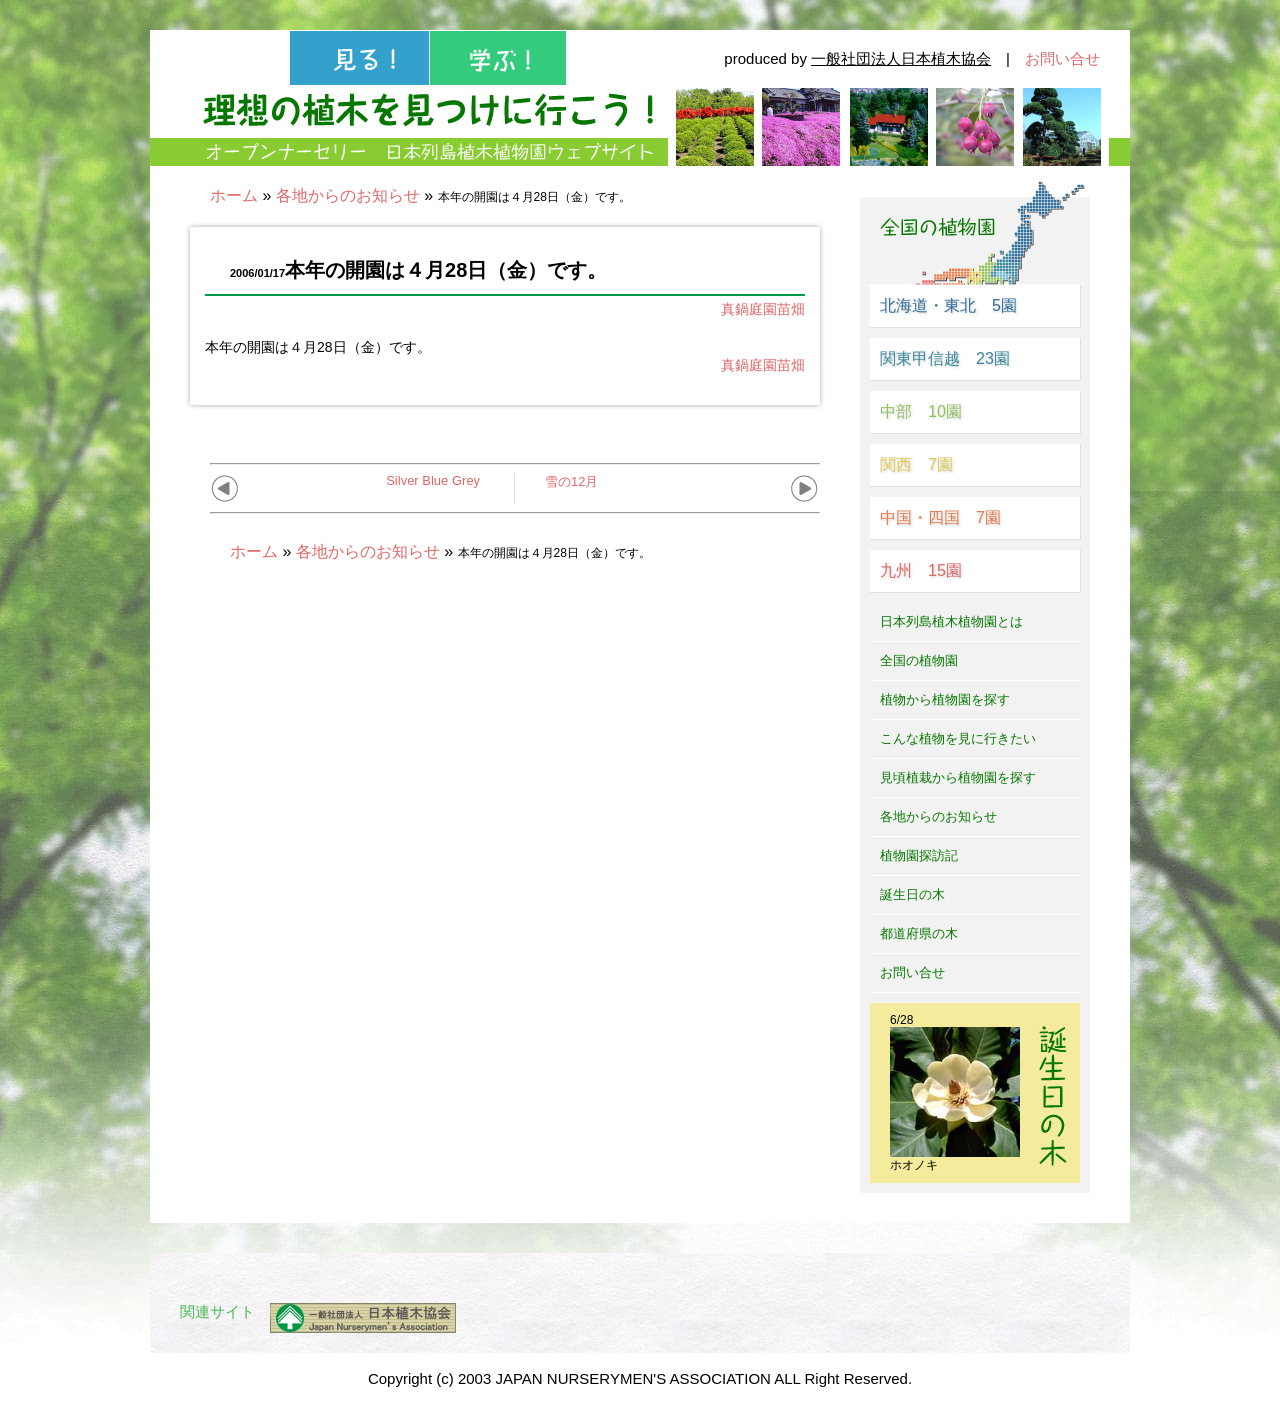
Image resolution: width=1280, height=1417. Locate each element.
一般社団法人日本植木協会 (901, 58)
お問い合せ (1062, 58)
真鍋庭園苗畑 (763, 309)
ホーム (234, 195)
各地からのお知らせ (348, 195)
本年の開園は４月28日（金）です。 (318, 347)
